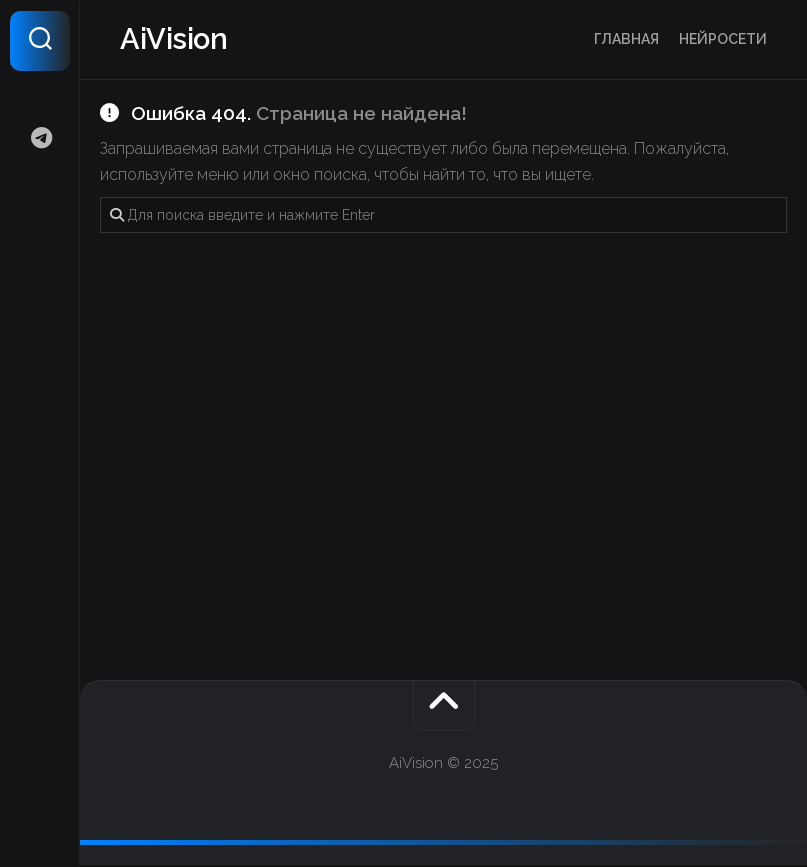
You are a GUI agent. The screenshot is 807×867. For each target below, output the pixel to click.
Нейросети (723, 39)
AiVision (174, 40)
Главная (626, 39)
